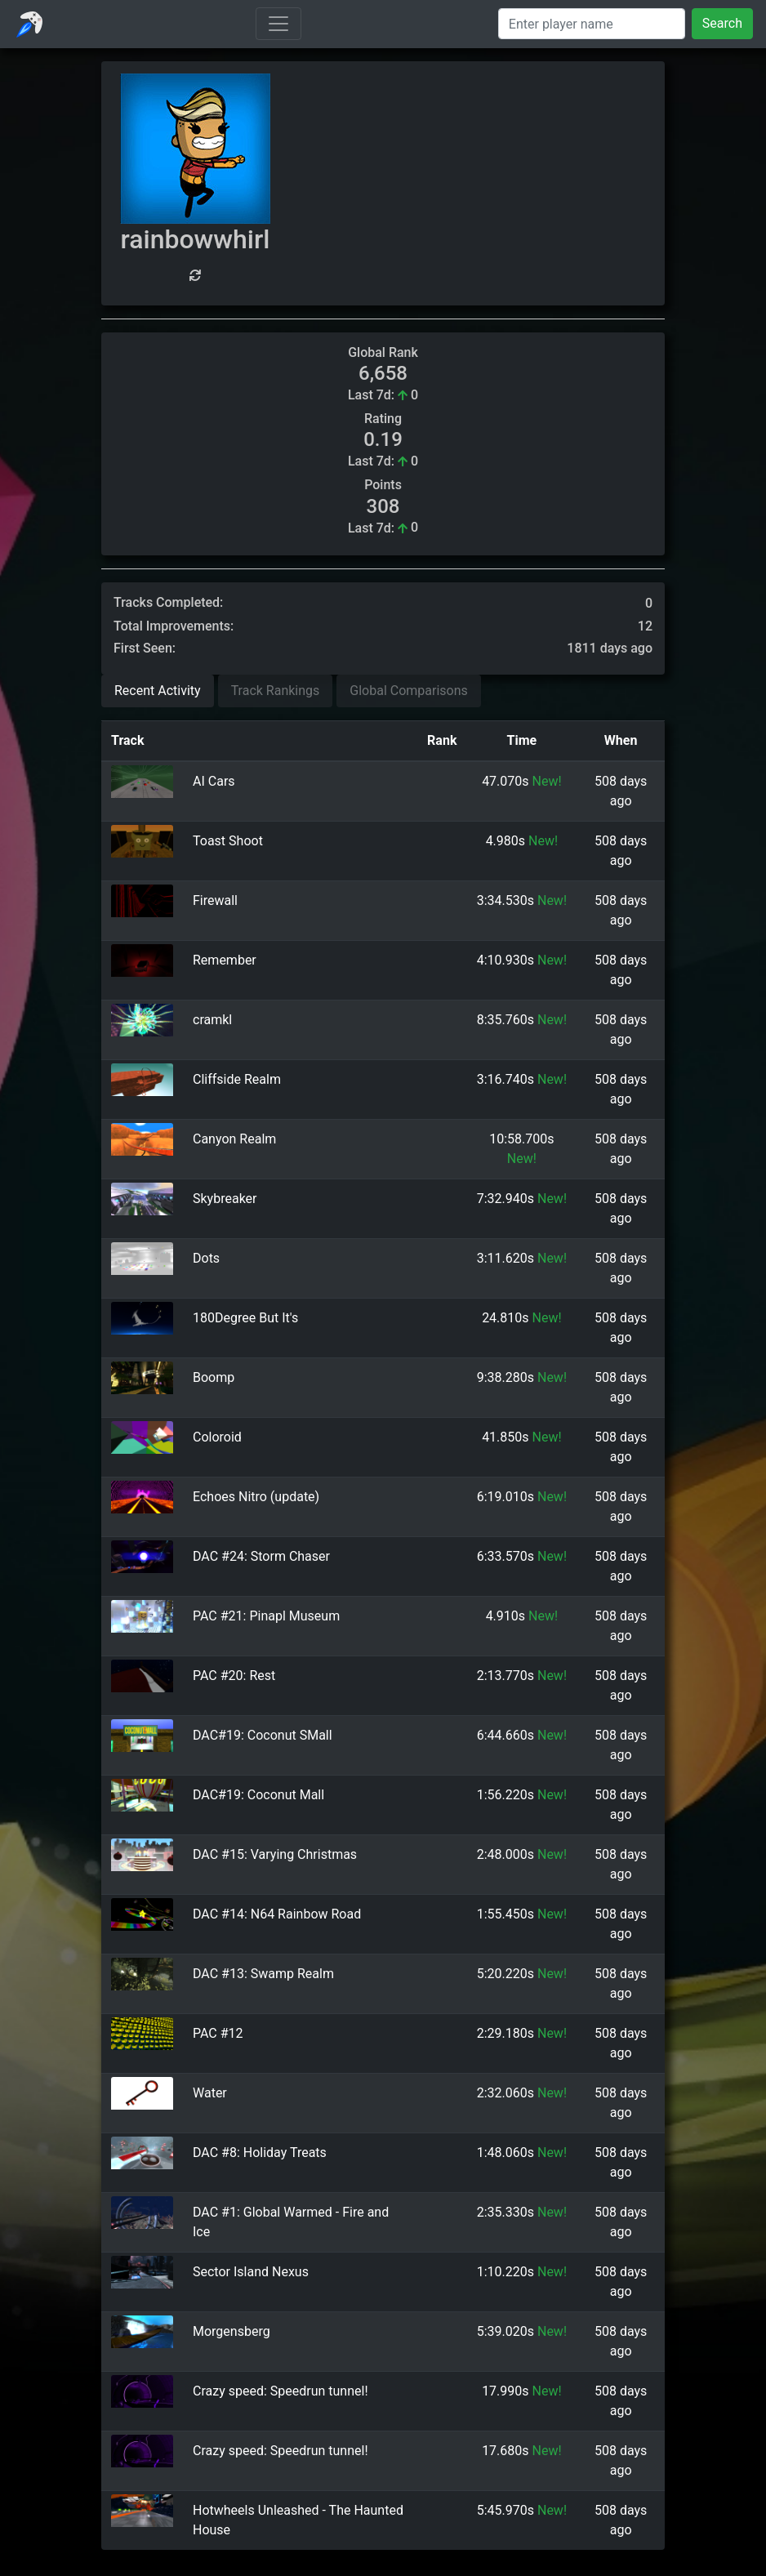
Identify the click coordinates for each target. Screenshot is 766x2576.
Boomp (213, 1377)
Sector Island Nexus (251, 2272)
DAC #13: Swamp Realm (263, 1973)
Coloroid (217, 1437)
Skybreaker (224, 1198)
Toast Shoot (228, 841)
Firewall (215, 900)
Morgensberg (231, 2331)
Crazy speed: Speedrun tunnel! (280, 2391)
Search (722, 23)
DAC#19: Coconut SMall (262, 1735)
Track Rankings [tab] (275, 690)
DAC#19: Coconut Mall (258, 1795)
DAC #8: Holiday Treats (260, 2152)
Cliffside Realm (237, 1079)
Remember (224, 960)
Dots (206, 1258)
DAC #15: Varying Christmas (275, 1854)
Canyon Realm (234, 1139)
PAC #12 (218, 2033)
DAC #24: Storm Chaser (261, 1556)
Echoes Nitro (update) (256, 1496)
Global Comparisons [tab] (409, 690)
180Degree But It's (245, 1318)
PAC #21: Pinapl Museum (266, 1616)
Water (210, 2093)
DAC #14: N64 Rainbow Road (277, 1914)
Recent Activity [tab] (157, 690)
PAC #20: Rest (234, 1675)
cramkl (212, 1019)
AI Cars (214, 781)
